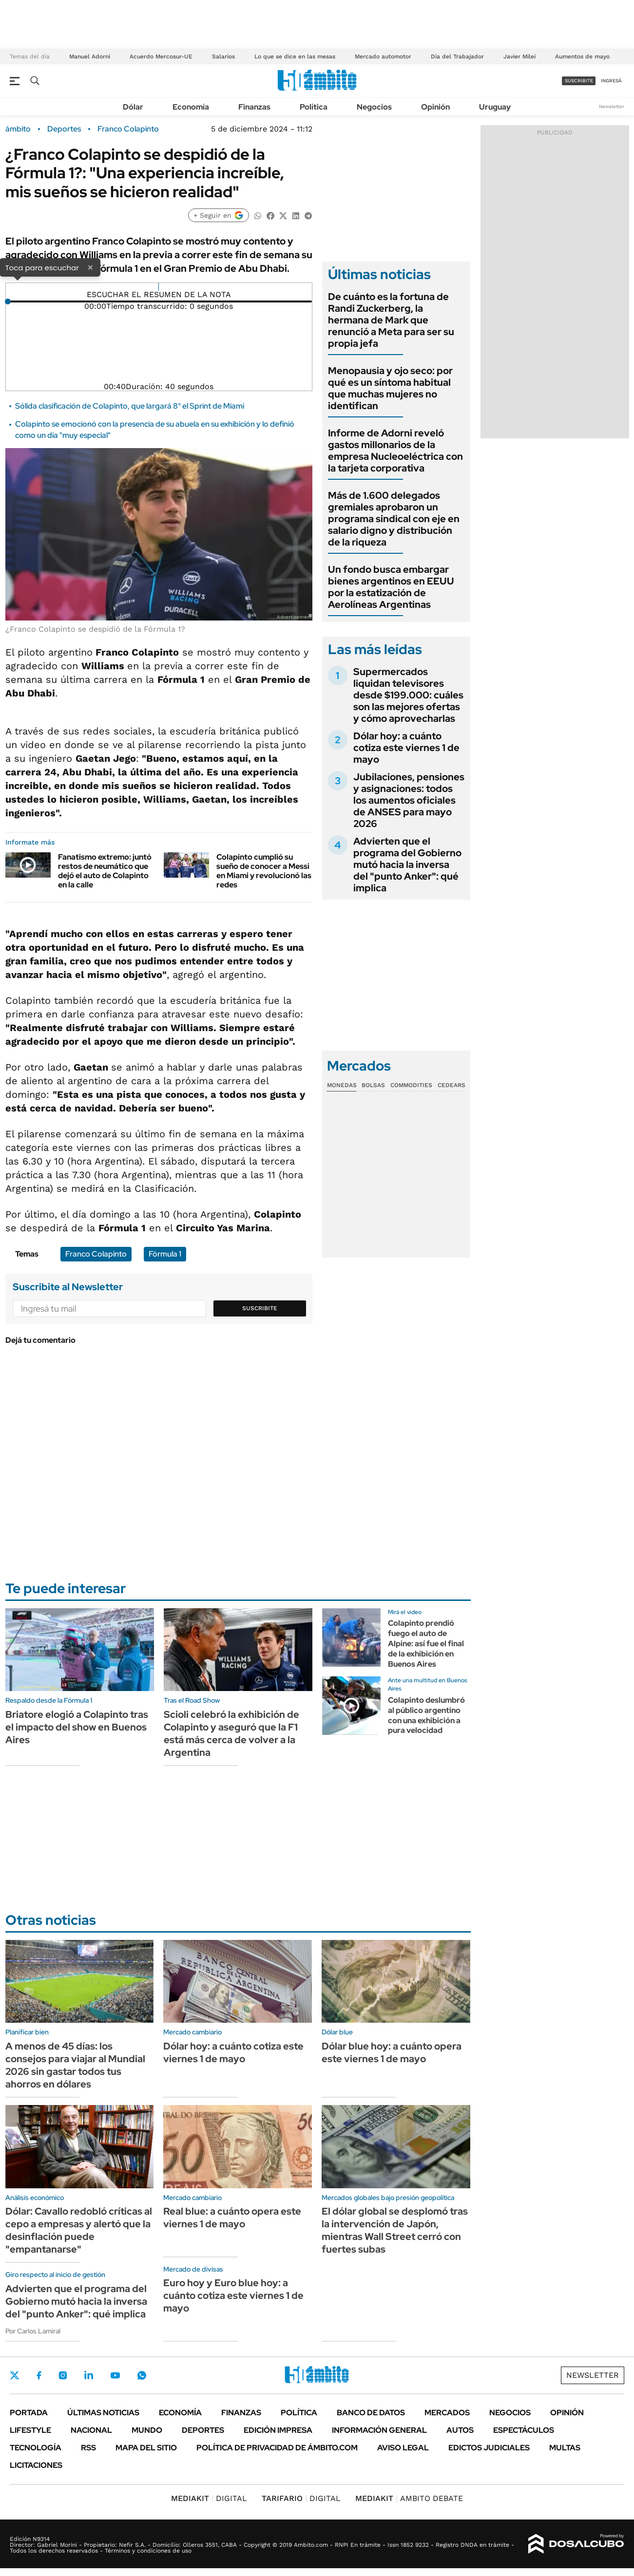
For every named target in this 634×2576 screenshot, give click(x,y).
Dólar (133, 107)
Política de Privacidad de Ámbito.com (277, 2448)
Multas (564, 2448)
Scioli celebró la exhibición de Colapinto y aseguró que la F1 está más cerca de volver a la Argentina (231, 1733)
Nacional (91, 2430)
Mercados (447, 2412)
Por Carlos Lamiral (32, 2331)
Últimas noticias (103, 2412)
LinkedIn (88, 2375)
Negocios (374, 107)
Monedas (342, 1085)
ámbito (18, 129)
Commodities (411, 1085)
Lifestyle (30, 2430)
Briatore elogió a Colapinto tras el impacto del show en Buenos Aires (76, 1727)
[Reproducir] (158, 287)
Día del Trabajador (457, 56)
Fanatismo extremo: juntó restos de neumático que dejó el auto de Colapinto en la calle (105, 871)
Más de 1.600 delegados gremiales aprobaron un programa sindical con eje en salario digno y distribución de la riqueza (394, 518)
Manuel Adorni (89, 56)
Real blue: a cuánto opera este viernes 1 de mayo (232, 2217)
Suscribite (259, 1308)
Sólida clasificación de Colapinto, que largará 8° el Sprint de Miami (129, 406)
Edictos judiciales (489, 2448)
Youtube (115, 2375)
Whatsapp (141, 2375)
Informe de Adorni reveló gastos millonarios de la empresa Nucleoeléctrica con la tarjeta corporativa (395, 450)
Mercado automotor (383, 56)
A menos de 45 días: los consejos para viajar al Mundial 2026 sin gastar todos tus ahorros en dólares (75, 2065)
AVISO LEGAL (403, 2448)
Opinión (435, 107)
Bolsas (373, 1085)
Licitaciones (36, 2465)
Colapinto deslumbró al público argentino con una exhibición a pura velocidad (426, 1715)
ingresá (611, 80)
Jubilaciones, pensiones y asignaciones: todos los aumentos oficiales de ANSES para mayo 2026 (408, 800)
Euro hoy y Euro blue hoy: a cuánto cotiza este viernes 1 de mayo (233, 2295)
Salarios (223, 56)
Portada (29, 2412)
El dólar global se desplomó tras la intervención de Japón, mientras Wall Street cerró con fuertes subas (395, 2230)
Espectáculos (523, 2430)
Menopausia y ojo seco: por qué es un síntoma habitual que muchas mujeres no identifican (390, 388)
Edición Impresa (278, 2430)
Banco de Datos (371, 2412)
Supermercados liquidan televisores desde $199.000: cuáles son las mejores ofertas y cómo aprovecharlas (408, 695)
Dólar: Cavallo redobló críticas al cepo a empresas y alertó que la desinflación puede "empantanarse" (78, 2230)
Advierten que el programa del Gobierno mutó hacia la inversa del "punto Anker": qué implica (407, 864)
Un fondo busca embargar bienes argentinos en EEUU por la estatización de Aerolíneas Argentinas (391, 587)
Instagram (62, 2375)
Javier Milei (519, 56)
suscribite (579, 80)
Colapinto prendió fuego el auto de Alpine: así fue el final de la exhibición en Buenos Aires (426, 1643)
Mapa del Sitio (146, 2448)
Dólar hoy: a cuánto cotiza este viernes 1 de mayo (406, 748)
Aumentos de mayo (582, 56)
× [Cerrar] (90, 267)
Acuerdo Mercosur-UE (161, 56)
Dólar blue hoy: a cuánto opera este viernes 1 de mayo (391, 2052)
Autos (460, 2430)
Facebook (39, 2375)
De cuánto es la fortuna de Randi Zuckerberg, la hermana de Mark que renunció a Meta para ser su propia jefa (391, 320)
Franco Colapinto (128, 129)
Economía (191, 107)
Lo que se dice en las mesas (294, 56)
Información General (379, 2430)
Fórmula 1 (165, 1254)
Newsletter (611, 106)
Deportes (64, 129)
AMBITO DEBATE (409, 2498)
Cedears (451, 1085)
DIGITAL (209, 2498)
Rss (88, 2448)
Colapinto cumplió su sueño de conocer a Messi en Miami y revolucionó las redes (263, 871)
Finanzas (254, 107)
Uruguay (495, 107)
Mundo (147, 2430)
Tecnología (35, 2448)
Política (313, 107)
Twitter (14, 2375)
